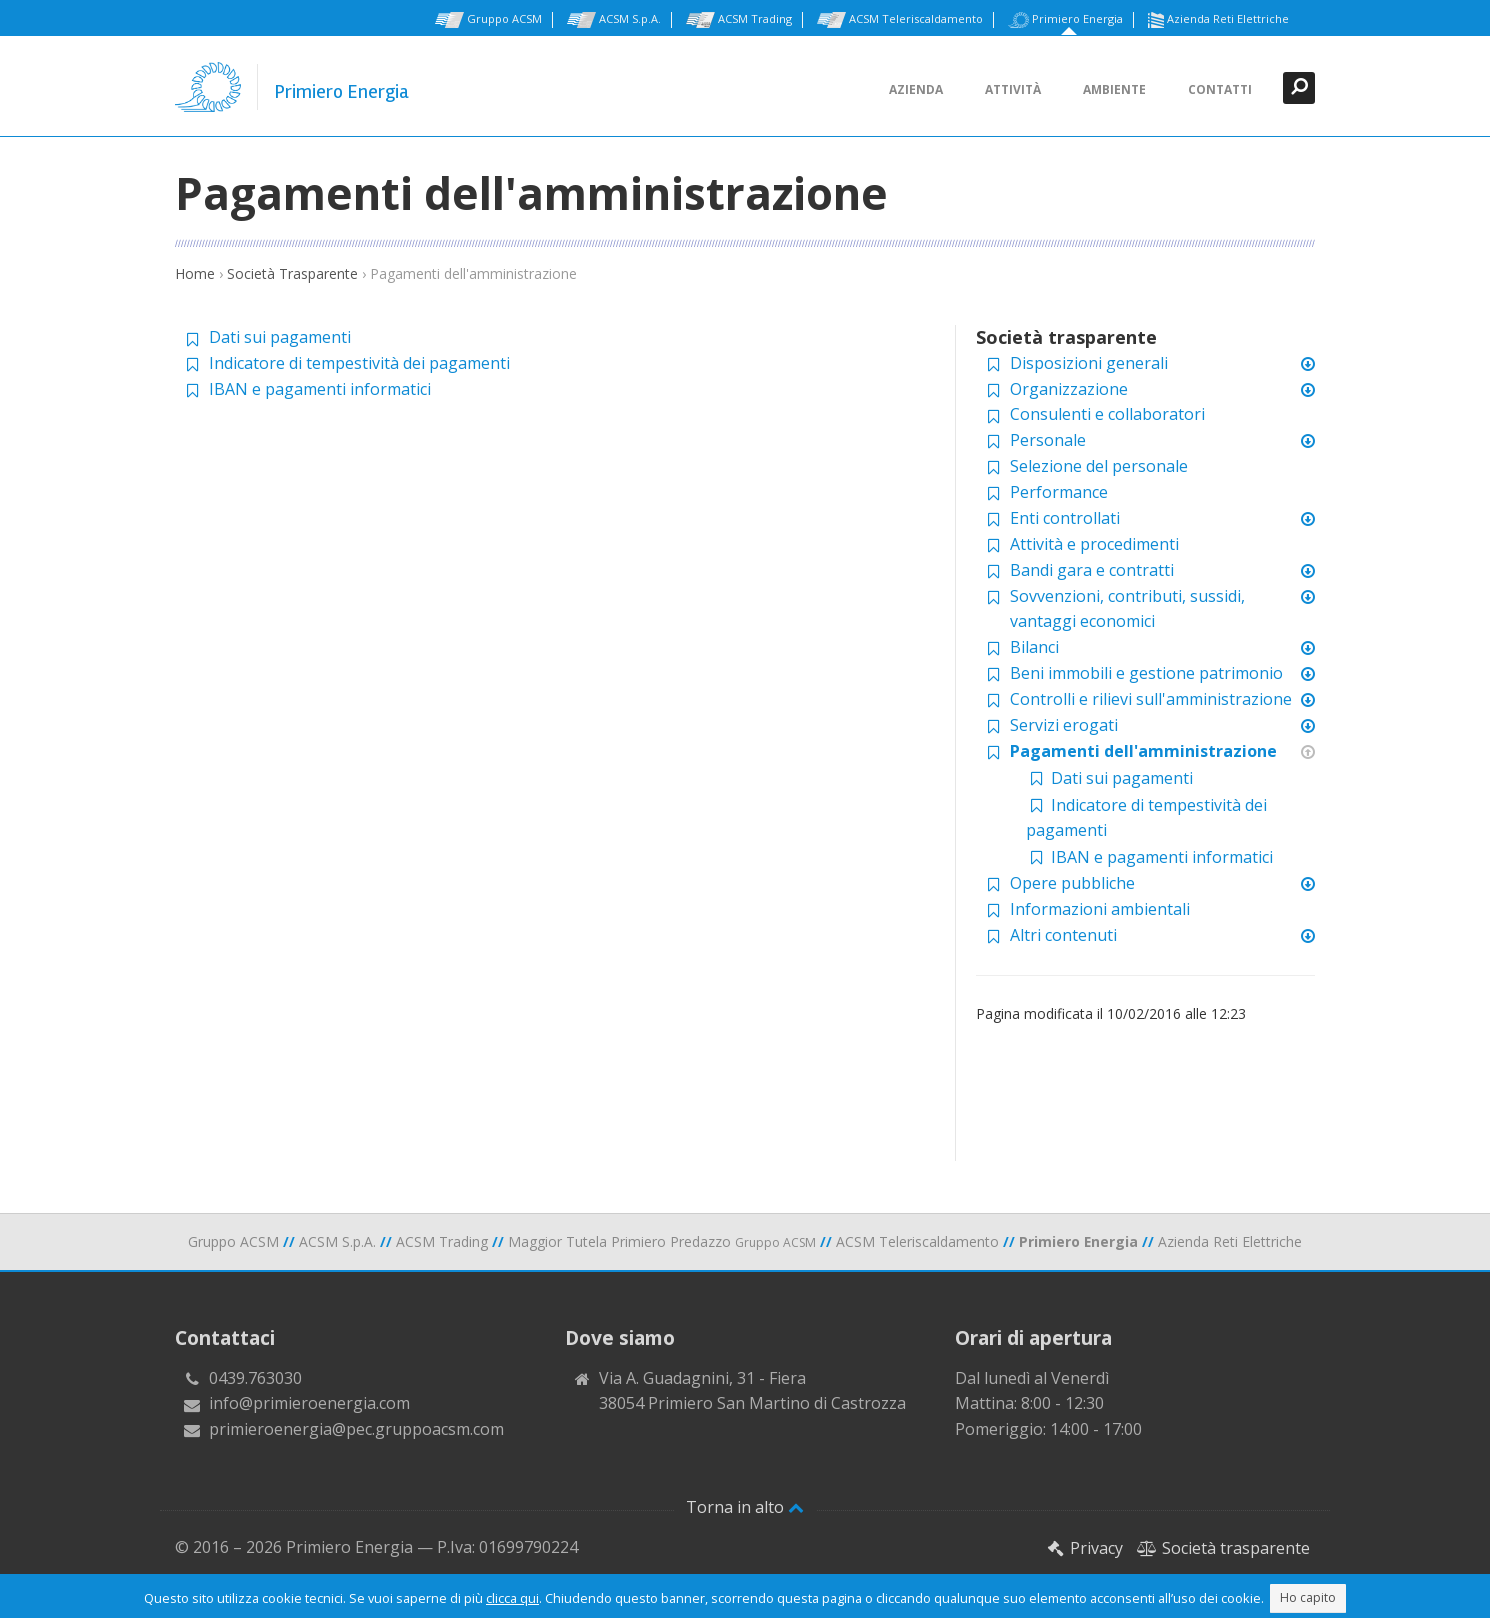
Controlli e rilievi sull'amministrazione (1151, 699)
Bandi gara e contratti (1092, 570)
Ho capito (1308, 1597)
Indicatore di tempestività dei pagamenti (359, 363)
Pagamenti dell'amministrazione (1143, 751)
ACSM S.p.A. (614, 20)
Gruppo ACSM (488, 20)
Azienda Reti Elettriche (1218, 20)
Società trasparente (1223, 1548)
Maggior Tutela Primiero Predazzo (662, 1241)
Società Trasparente (292, 273)
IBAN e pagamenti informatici (320, 389)
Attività (1013, 89)
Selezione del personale (1099, 466)
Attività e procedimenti (1094, 544)
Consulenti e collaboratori (1107, 414)
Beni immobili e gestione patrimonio (1146, 673)
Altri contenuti (1063, 935)
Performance (1059, 492)
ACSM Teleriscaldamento (900, 20)
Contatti (1220, 89)
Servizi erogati (1064, 725)
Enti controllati (1065, 518)
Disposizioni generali (1089, 363)
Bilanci (1034, 647)
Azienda (916, 89)
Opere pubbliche (1072, 883)
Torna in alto (745, 1507)
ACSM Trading (739, 20)
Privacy (1085, 1548)
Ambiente (1114, 89)
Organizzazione (1069, 389)
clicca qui (512, 1598)
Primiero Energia (1065, 20)
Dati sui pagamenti (280, 337)
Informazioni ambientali (1100, 909)
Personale (1048, 440)
